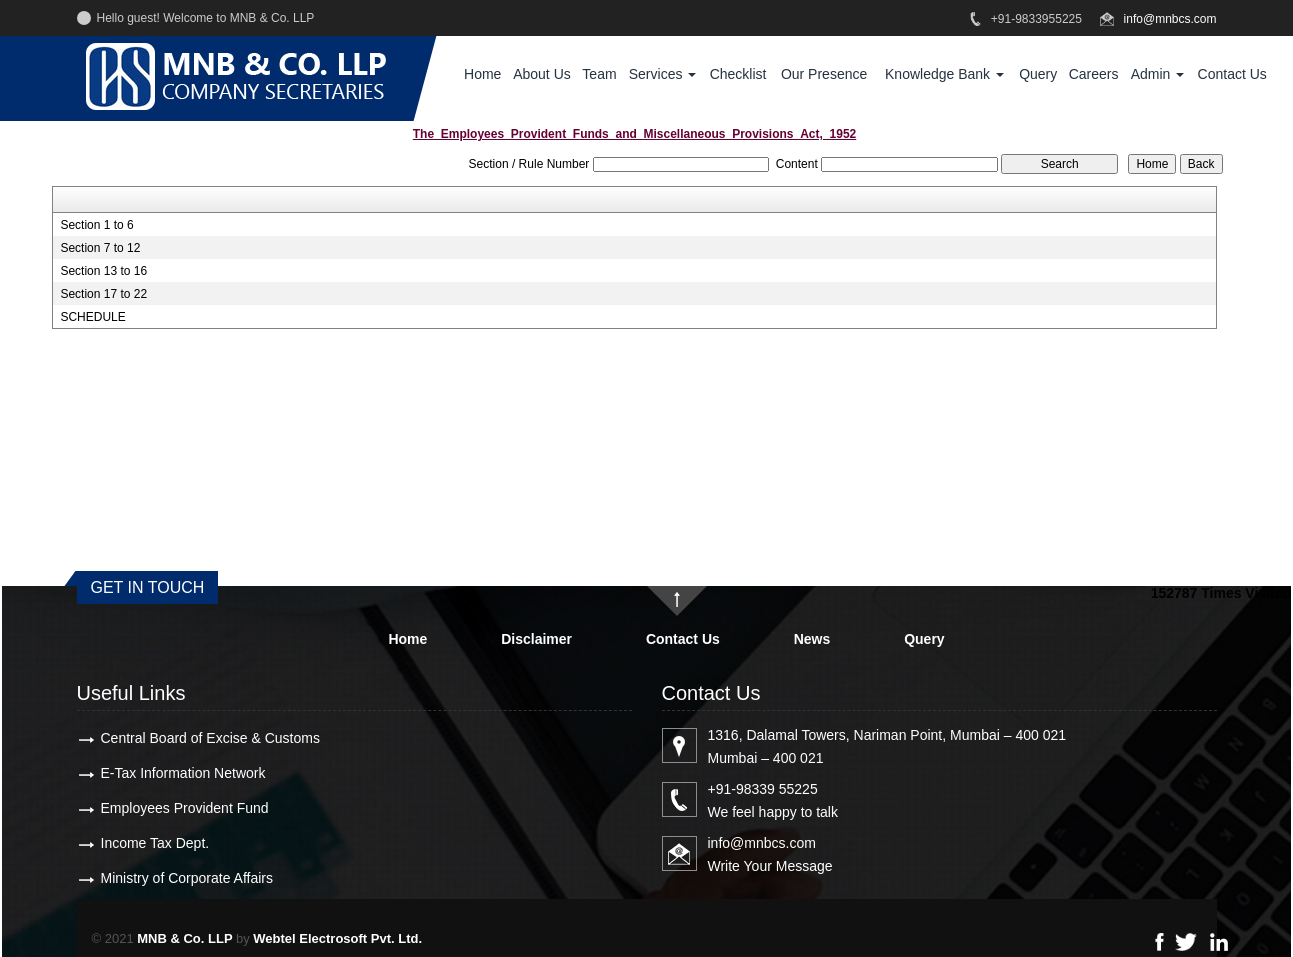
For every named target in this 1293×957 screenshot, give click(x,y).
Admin (1158, 74)
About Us (542, 74)
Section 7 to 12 (100, 248)
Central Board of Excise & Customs (210, 738)
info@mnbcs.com (1170, 19)
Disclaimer (536, 639)
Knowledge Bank (944, 74)
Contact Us (1232, 74)
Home (482, 74)
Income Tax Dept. (155, 843)
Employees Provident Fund (185, 808)
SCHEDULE (92, 317)
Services (663, 74)
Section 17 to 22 (103, 294)
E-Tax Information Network (183, 773)
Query (1038, 74)
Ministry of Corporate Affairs (187, 878)
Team (599, 74)
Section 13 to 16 (103, 271)
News (812, 639)
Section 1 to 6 (96, 225)
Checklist (738, 74)
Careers (1094, 74)
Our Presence (824, 74)
